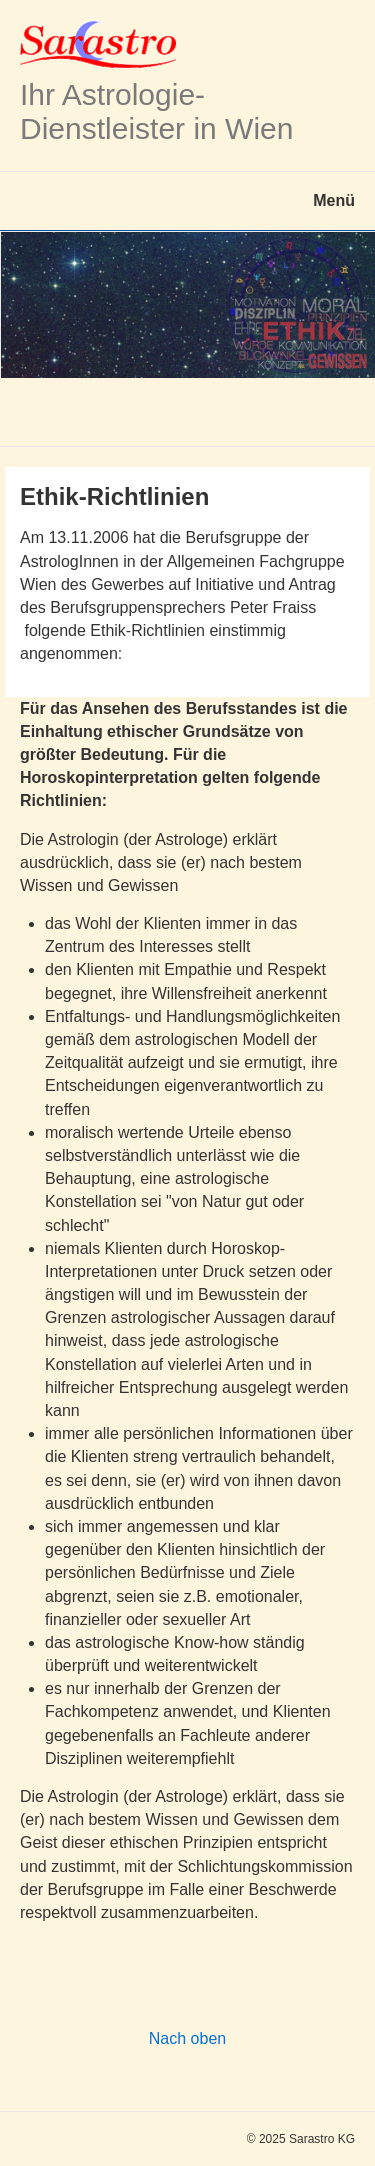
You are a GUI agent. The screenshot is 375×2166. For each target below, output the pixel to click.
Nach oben (187, 2038)
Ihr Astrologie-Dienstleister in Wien (156, 111)
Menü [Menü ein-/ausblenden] (334, 200)
